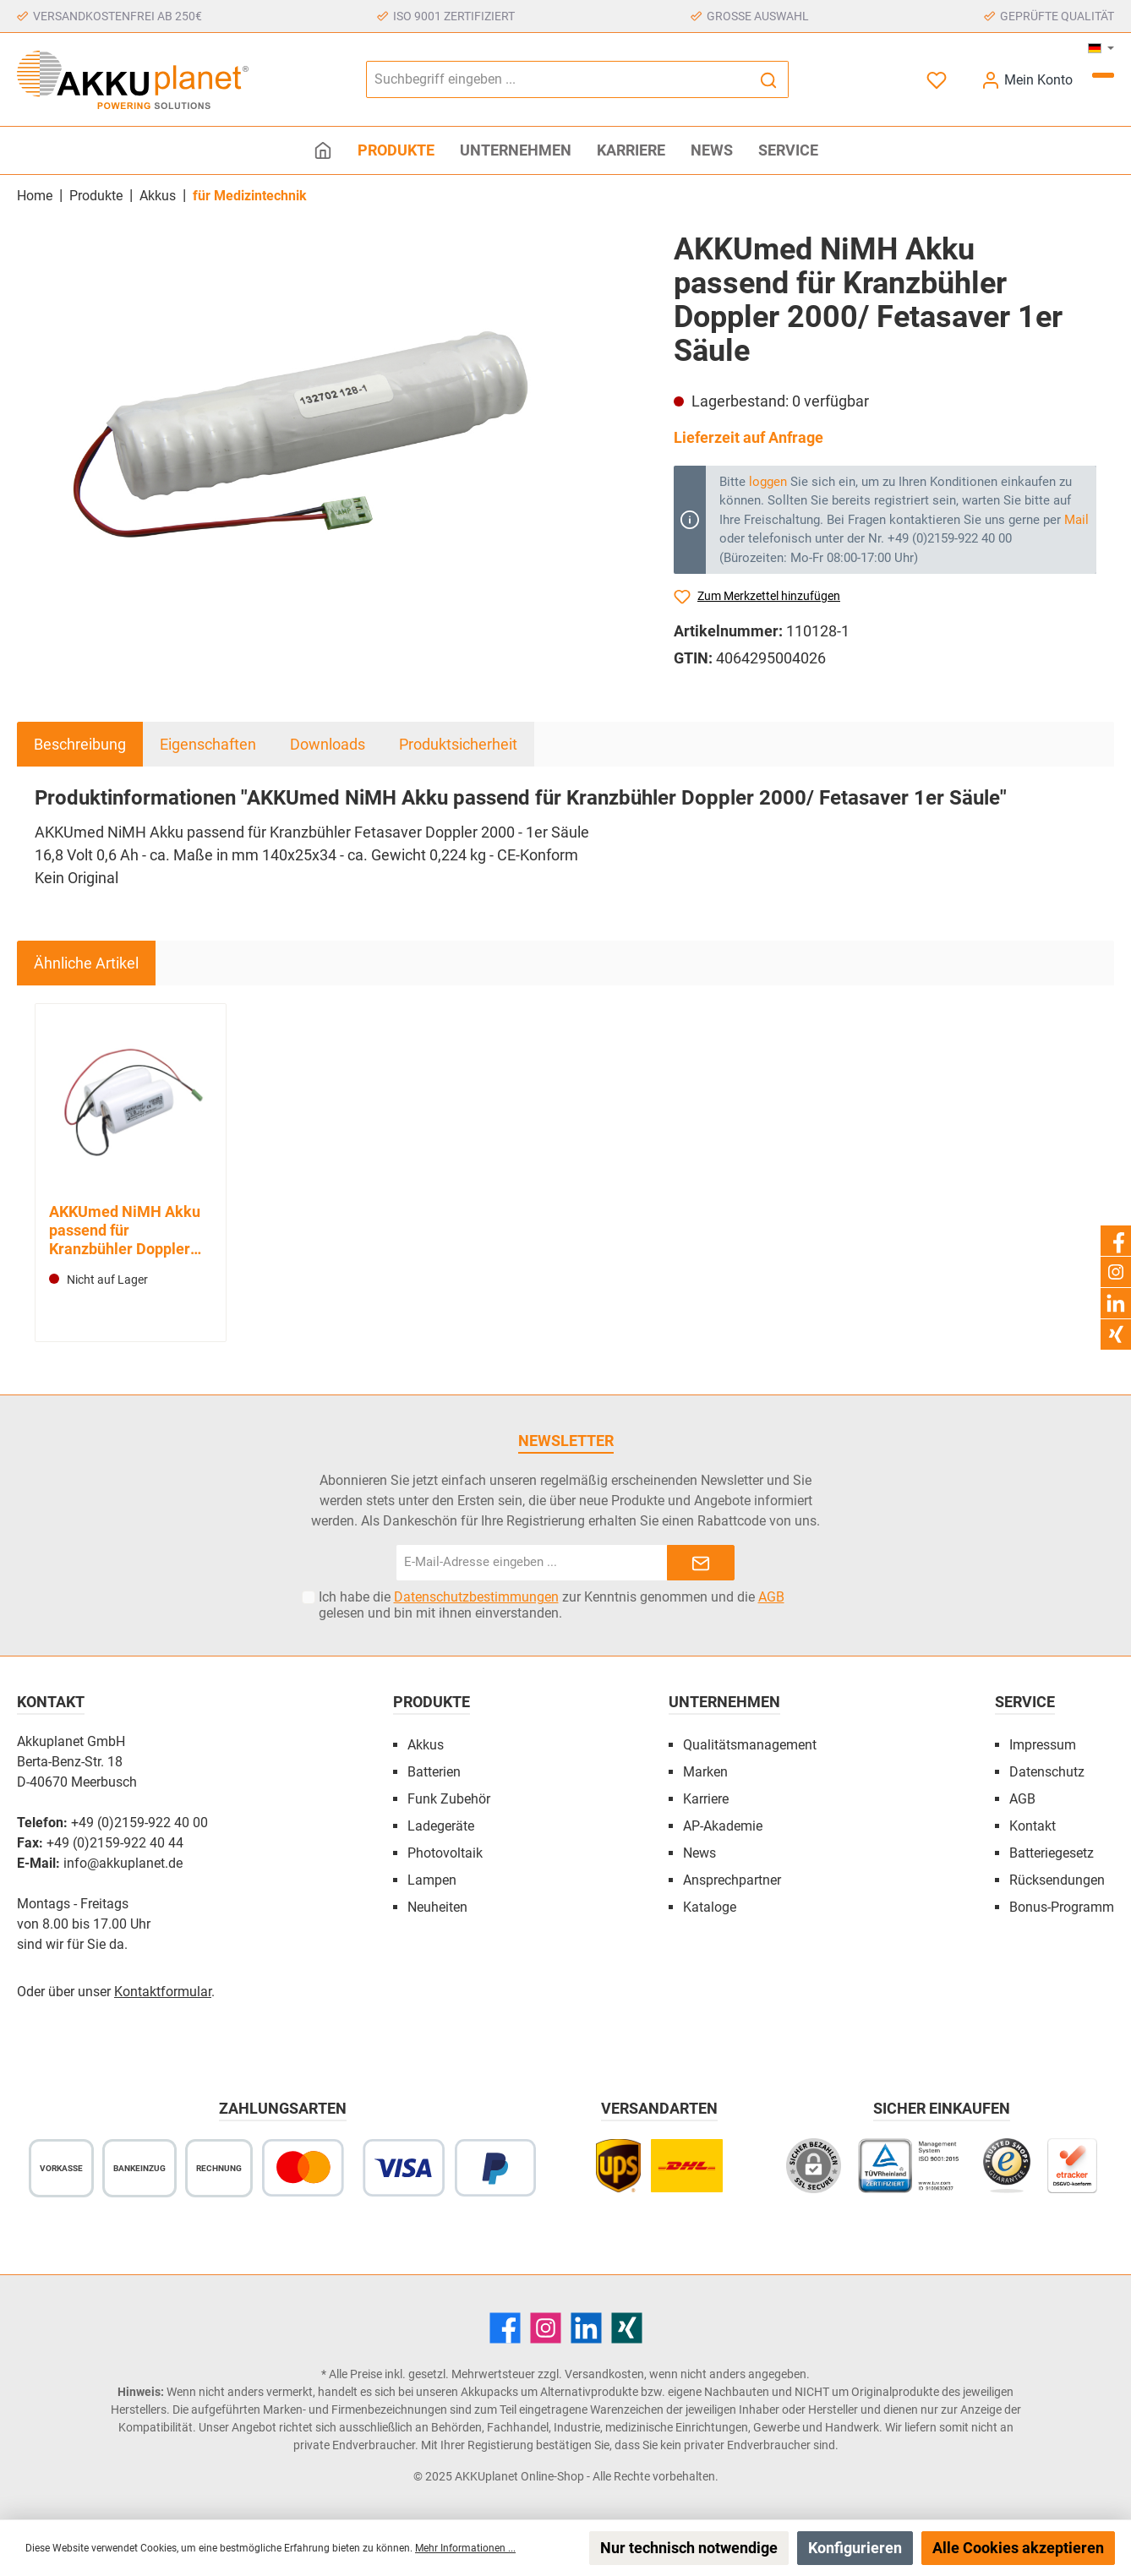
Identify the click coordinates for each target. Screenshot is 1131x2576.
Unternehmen (724, 1702)
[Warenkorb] (1103, 75)
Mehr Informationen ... (465, 2548)
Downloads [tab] (327, 744)
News (699, 1853)
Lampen (431, 1880)
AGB (771, 1597)
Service (1025, 1702)
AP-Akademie (722, 1826)
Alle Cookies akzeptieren (1018, 2548)
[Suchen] (769, 79)
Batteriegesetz (1051, 1853)
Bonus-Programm (1061, 1907)
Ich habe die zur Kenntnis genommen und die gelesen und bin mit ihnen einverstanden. (551, 1605)
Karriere (706, 1799)
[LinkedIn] (586, 2328)
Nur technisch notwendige (689, 2548)
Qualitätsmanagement (750, 1745)
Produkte (431, 1702)
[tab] (80, 744)
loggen (768, 481)
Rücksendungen (1057, 1880)
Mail (1076, 519)
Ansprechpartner (732, 1880)
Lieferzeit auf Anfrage (748, 437)
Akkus (425, 1745)
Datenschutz (1047, 1772)
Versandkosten (604, 2374)
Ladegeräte (440, 1826)
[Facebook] (505, 2328)
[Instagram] (546, 2328)
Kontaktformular (162, 1992)
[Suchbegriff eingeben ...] (558, 79)
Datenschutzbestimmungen (476, 1597)
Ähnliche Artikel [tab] (86, 963)
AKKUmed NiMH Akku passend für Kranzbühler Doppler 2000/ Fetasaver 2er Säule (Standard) (124, 1230)
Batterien (434, 1772)
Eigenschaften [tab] (208, 744)
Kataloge (709, 1907)
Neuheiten (437, 1907)
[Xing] (627, 2328)
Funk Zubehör (448, 1799)
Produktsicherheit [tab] (458, 744)
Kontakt (1032, 1826)
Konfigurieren (855, 2548)
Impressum (1042, 1745)
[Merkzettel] (938, 80)
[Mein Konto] (1027, 80)
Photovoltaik (445, 1853)
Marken (705, 1772)
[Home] (323, 150)
